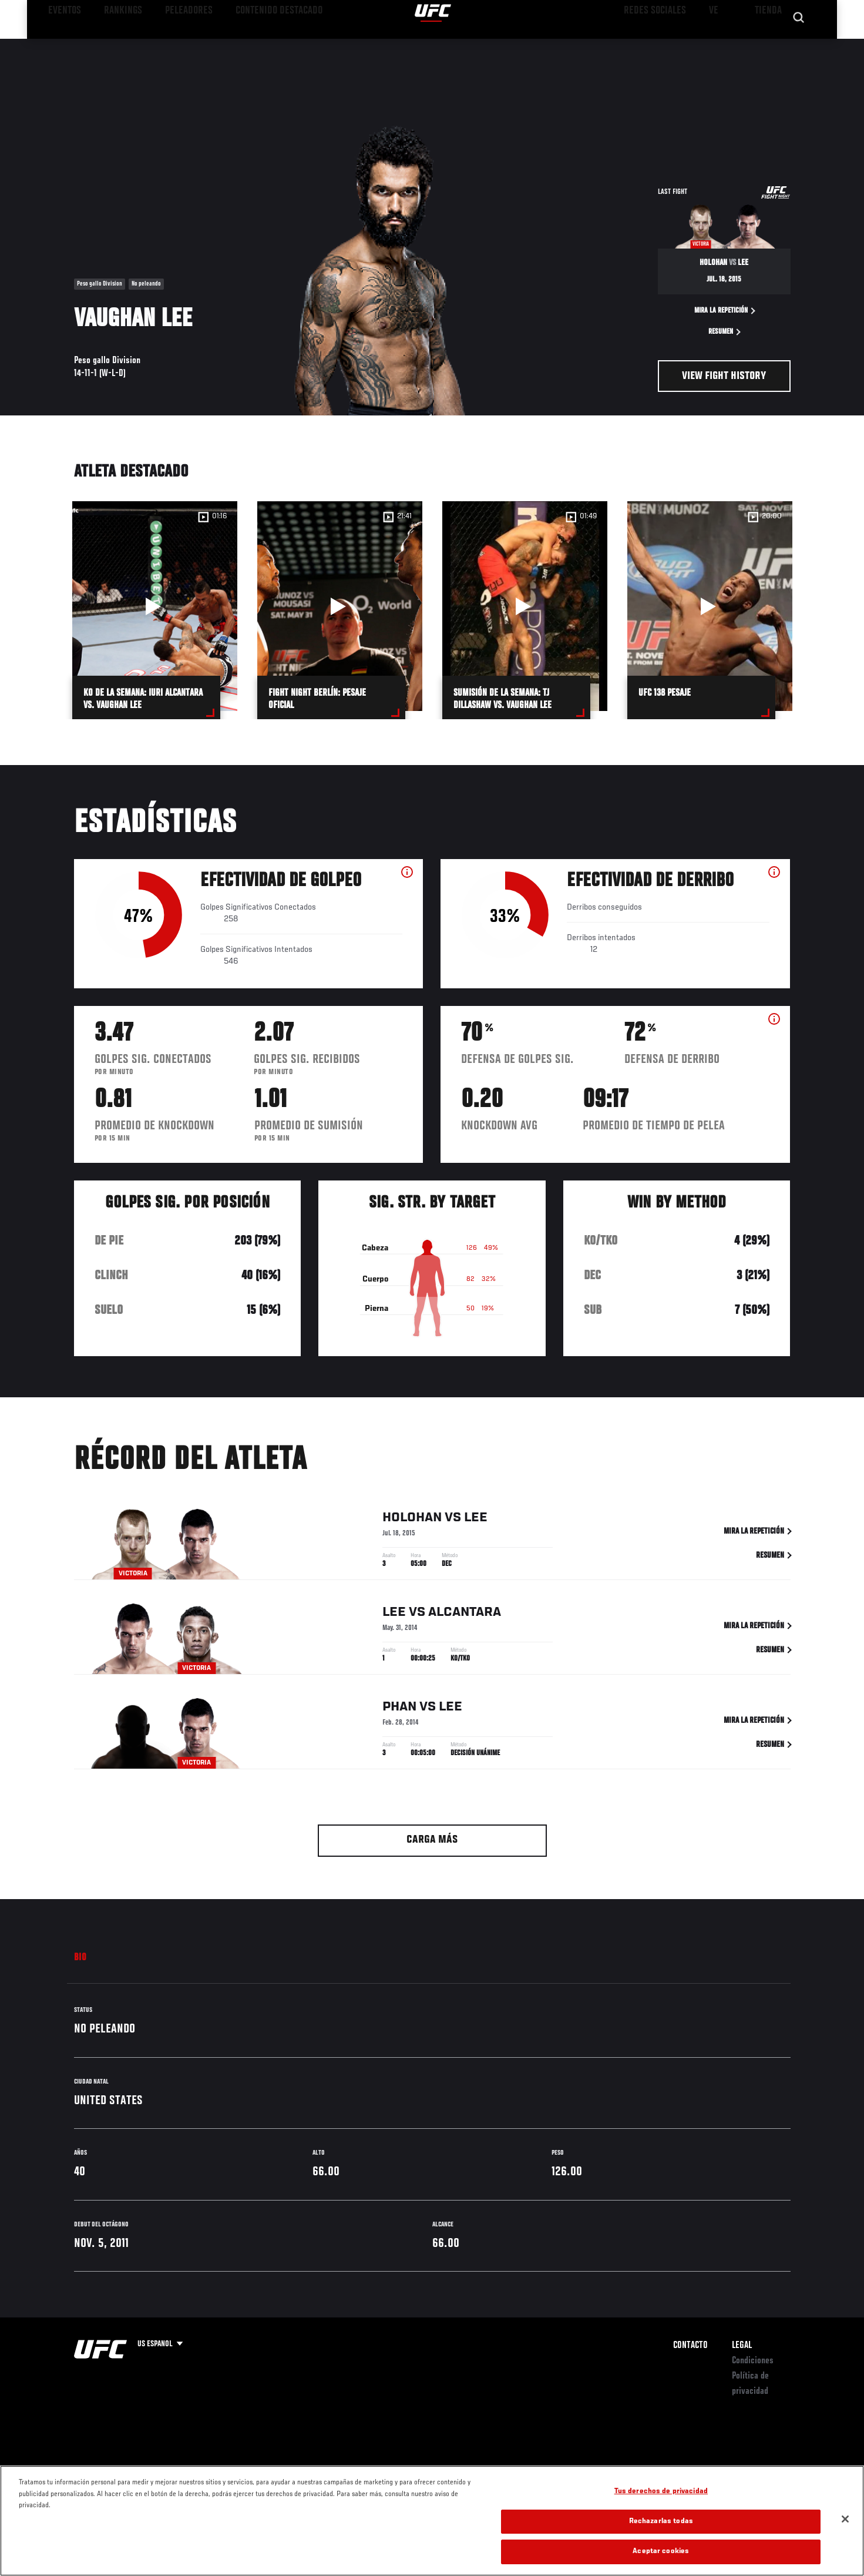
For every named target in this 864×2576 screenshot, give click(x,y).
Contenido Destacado (246, 44)
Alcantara (464, 1615)
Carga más (432, 1840)
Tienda (767, 44)
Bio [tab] (80, 1958)
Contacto (690, 2345)
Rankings (114, 44)
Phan (399, 1709)
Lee (476, 1520)
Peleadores (170, 44)
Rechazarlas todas (661, 2521)
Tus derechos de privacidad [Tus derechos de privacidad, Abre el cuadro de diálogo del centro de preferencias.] (661, 2492)
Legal (742, 2345)
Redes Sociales (664, 44)
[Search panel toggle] (796, 44)
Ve (714, 44)
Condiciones (753, 2361)
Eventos (63, 44)
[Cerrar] (845, 2519)
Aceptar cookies (661, 2551)
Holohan (412, 1520)
